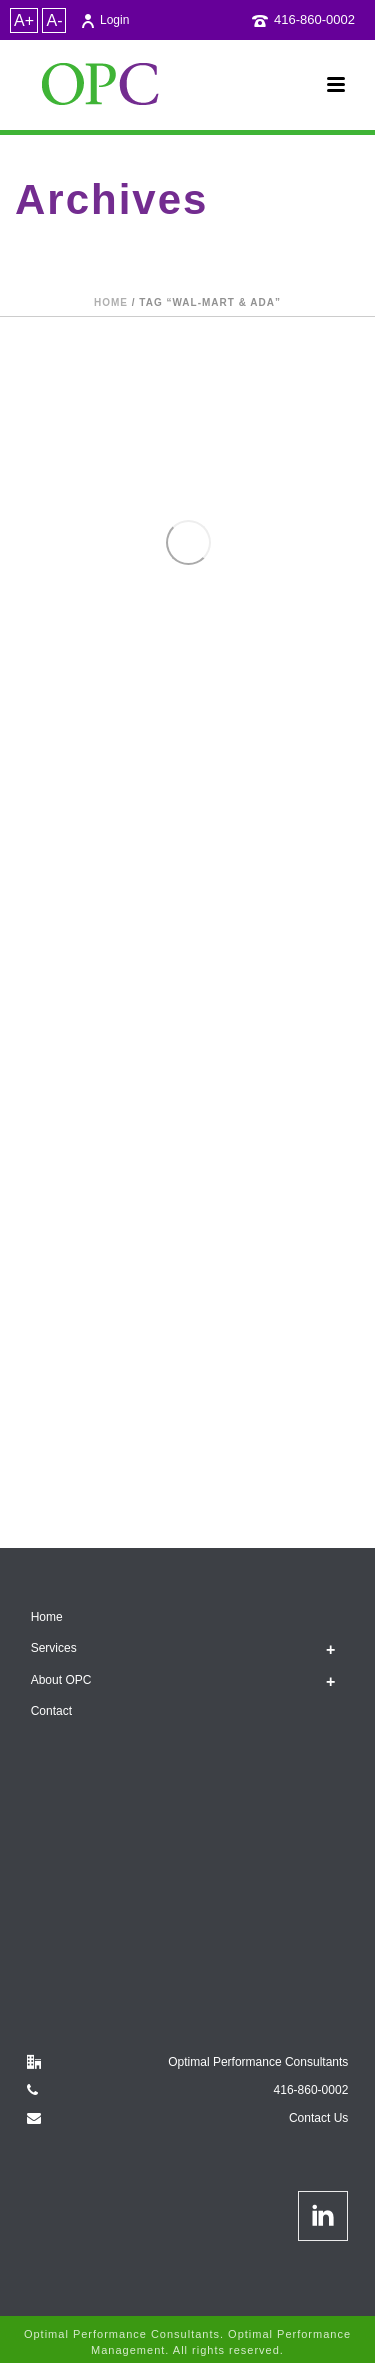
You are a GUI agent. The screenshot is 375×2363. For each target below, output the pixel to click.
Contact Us (318, 2118)
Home (111, 302)
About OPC (61, 1680)
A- (54, 20)
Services (54, 1648)
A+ (24, 20)
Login (104, 20)
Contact (51, 1711)
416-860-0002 (314, 19)
